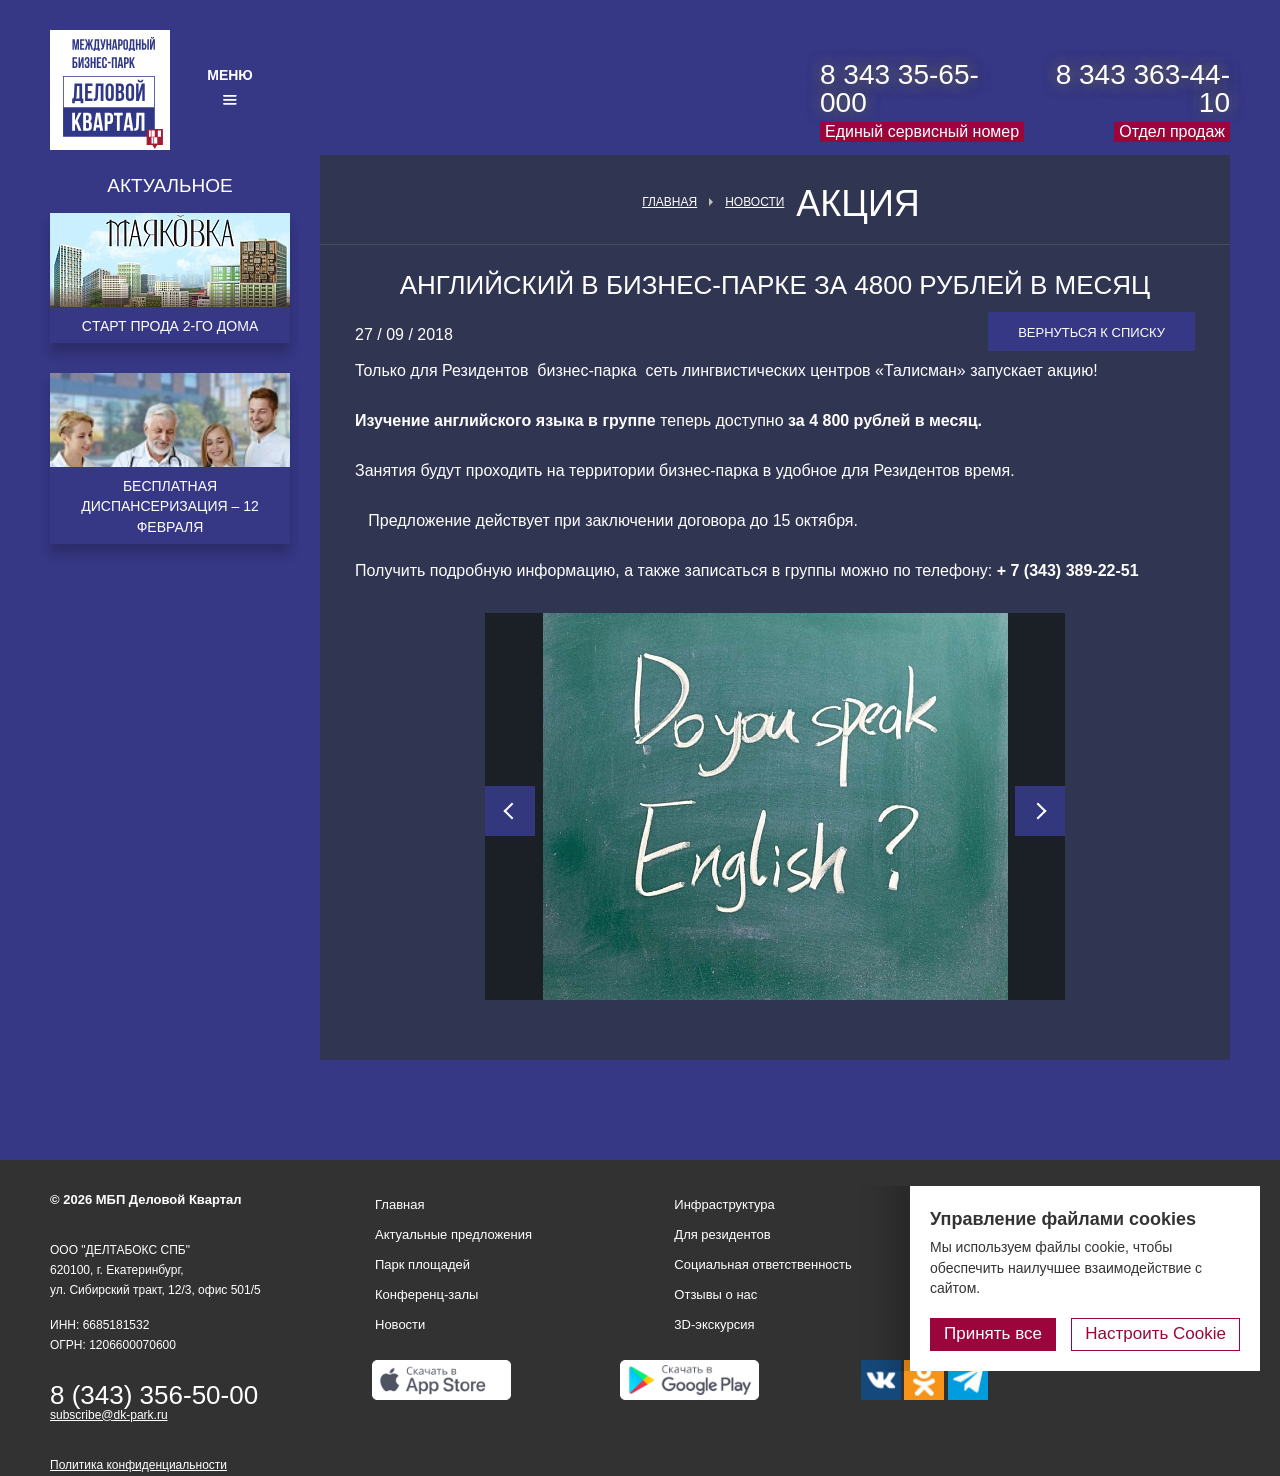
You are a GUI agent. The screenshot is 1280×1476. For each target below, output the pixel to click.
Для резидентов (722, 1234)
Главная (669, 202)
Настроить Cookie (1155, 1333)
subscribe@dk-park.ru (109, 1415)
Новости (754, 202)
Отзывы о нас (715, 1294)
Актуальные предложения (453, 1234)
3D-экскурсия (714, 1324)
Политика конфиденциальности (138, 1465)
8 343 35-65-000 (899, 88)
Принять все (993, 1333)
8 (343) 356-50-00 (154, 1395)
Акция (858, 204)
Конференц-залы (426, 1294)
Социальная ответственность (763, 1264)
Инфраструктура (724, 1204)
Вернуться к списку (1091, 332)
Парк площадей (422, 1264)
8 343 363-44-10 (1143, 88)
